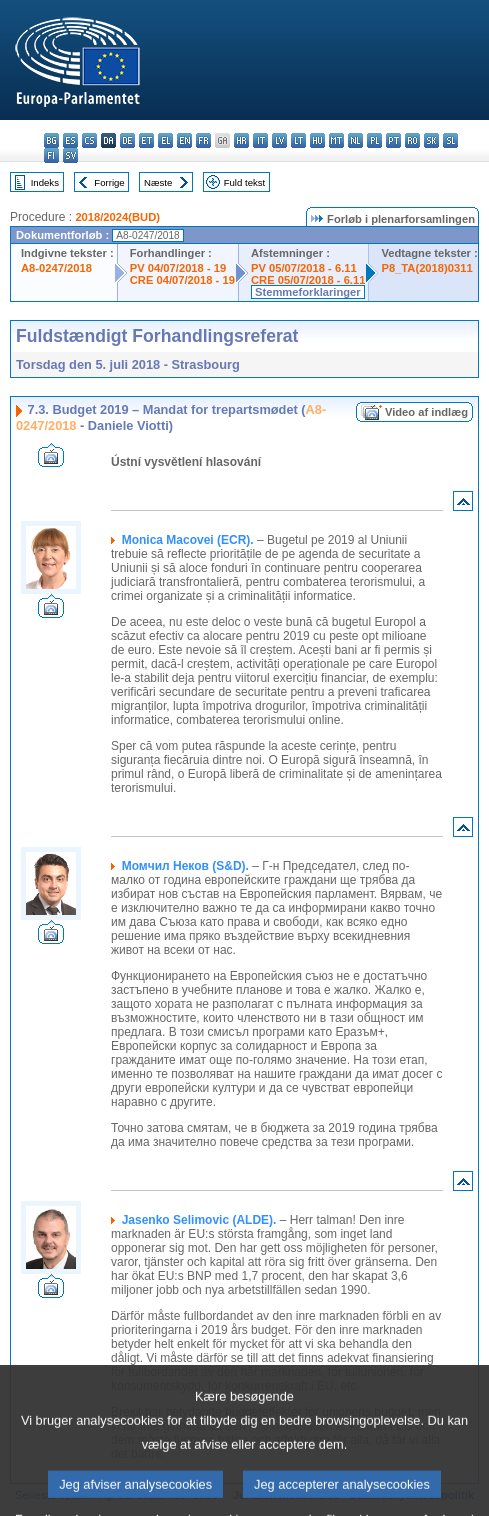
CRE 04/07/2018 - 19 (182, 280)
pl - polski (374, 140)
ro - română (412, 140)
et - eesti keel (146, 140)
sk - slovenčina (431, 140)
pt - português (393, 140)
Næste (158, 182)
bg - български (51, 140)
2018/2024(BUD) (117, 217)
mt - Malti (336, 140)
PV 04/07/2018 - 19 (178, 268)
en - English (184, 140)
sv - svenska (70, 155)
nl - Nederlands (355, 140)
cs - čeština (89, 140)
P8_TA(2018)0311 (426, 268)
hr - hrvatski (241, 140)
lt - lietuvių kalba (298, 140)
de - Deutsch (127, 140)
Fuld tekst (245, 182)
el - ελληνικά (165, 140)
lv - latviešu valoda (279, 140)
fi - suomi (51, 155)
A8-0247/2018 (56, 268)
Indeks (45, 182)
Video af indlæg (426, 412)
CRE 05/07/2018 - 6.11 (308, 280)
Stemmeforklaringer (308, 292)
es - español (70, 140)
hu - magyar (317, 140)
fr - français (203, 140)
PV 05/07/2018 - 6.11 (304, 268)
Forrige (109, 182)
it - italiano (260, 140)
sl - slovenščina (450, 140)
